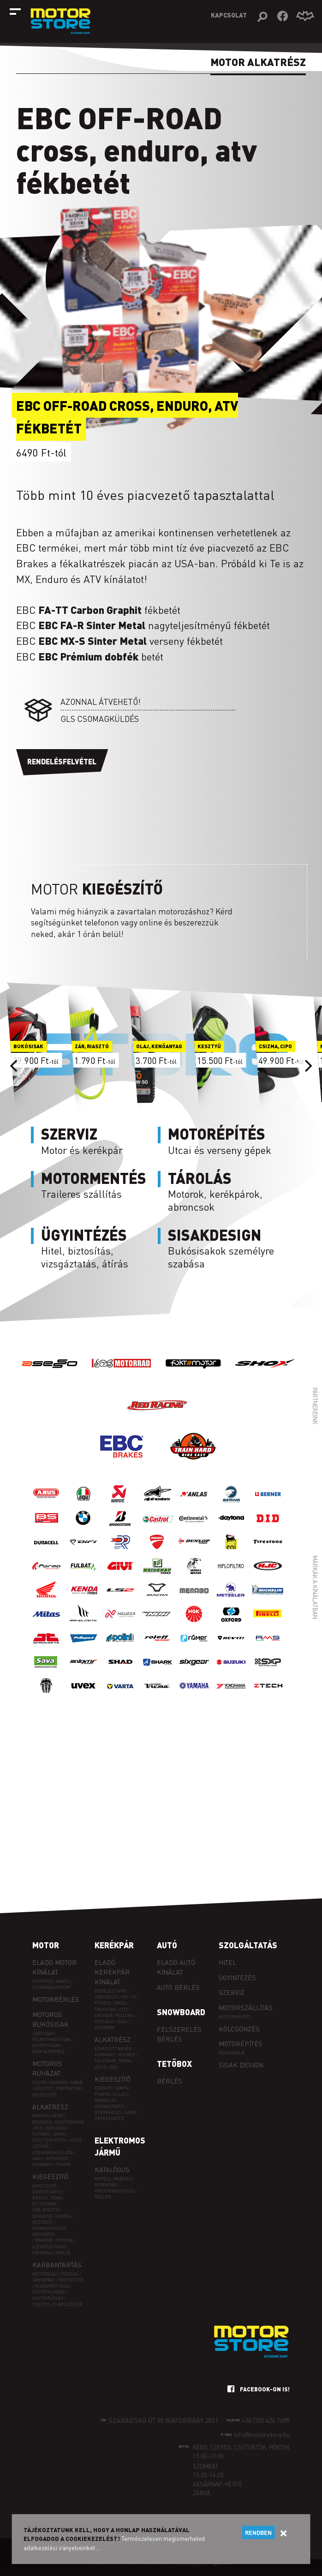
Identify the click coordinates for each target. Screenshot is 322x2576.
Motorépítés (240, 2043)
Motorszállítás (246, 2007)
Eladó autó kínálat (176, 1967)
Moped (102, 2178)
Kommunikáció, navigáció (49, 2231)
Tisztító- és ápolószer (57, 2304)
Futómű (41, 2134)
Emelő (62, 2252)
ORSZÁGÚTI (106, 1997)
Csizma (39, 2082)
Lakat (130, 2112)
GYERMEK (105, 2027)
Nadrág (58, 2082)
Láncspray (43, 2279)
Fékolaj (70, 2273)
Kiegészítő (44, 2094)
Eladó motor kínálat (54, 1967)
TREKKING (105, 2009)
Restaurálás (232, 2052)
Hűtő (76, 2140)
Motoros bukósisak (50, 2019)
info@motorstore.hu (262, 2434)
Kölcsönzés (239, 2028)
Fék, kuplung (50, 2128)
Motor (45, 1945)
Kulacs (120, 2094)
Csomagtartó (109, 2106)
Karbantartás (57, 2264)
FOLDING (124, 2015)
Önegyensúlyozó (114, 2190)
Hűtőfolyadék (48, 2291)
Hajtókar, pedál (113, 2060)
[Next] (307, 1066)
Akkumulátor (47, 2115)
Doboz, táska (46, 2197)
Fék (114, 2067)
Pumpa (102, 2094)
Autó (167, 1945)
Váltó (101, 2067)
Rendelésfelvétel (61, 761)
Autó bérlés (178, 1987)
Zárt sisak (43, 2033)
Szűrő (41, 2146)
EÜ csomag (44, 2203)
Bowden (42, 2122)
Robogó (122, 2178)
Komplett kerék (113, 2048)
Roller (103, 2196)
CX (134, 1997)
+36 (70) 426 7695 (266, 2420)
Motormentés (234, 2016)
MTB (121, 1991)
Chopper (42, 1981)
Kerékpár (114, 1945)
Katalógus (112, 2169)
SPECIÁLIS (104, 2021)
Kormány (42, 2164)
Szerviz (231, 1992)
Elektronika (69, 2122)
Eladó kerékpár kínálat (112, 1972)
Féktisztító (70, 2279)
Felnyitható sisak (51, 2039)
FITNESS (102, 2003)
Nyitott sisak (46, 2045)
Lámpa (121, 2087)
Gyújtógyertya (49, 2140)
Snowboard (181, 2012)
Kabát (77, 2082)
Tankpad (44, 2240)
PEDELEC (104, 1991)
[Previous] (15, 1066)
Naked (63, 1981)
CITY (123, 2009)
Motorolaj (45, 2273)
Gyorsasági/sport (51, 1987)
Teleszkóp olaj (52, 2285)
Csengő (103, 2087)
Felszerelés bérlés (179, 2034)
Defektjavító (47, 2191)
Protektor (68, 2088)
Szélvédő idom (49, 2246)
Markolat (105, 2100)
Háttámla (42, 2252)
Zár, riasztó (45, 2209)
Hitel (227, 1962)
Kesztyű (44, 2088)
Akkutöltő (44, 2185)
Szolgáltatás (248, 1945)
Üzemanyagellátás (52, 2152)
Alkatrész (50, 2106)
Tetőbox (174, 2064)
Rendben (258, 2532)
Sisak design (241, 2064)
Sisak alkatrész (48, 2051)
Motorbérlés (55, 1999)
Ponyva (64, 2240)
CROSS (119, 2003)
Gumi (59, 2134)
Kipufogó (57, 2158)
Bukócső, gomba (51, 2216)
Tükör (63, 2164)
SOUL (122, 2021)
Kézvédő (42, 2222)
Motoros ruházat (47, 2068)
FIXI (124, 1997)
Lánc (37, 2158)
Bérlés (169, 2081)
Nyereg (126, 2054)
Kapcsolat (229, 15)
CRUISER (103, 2015)
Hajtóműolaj (47, 2297)
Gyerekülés (108, 2112)
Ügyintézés (237, 1977)
